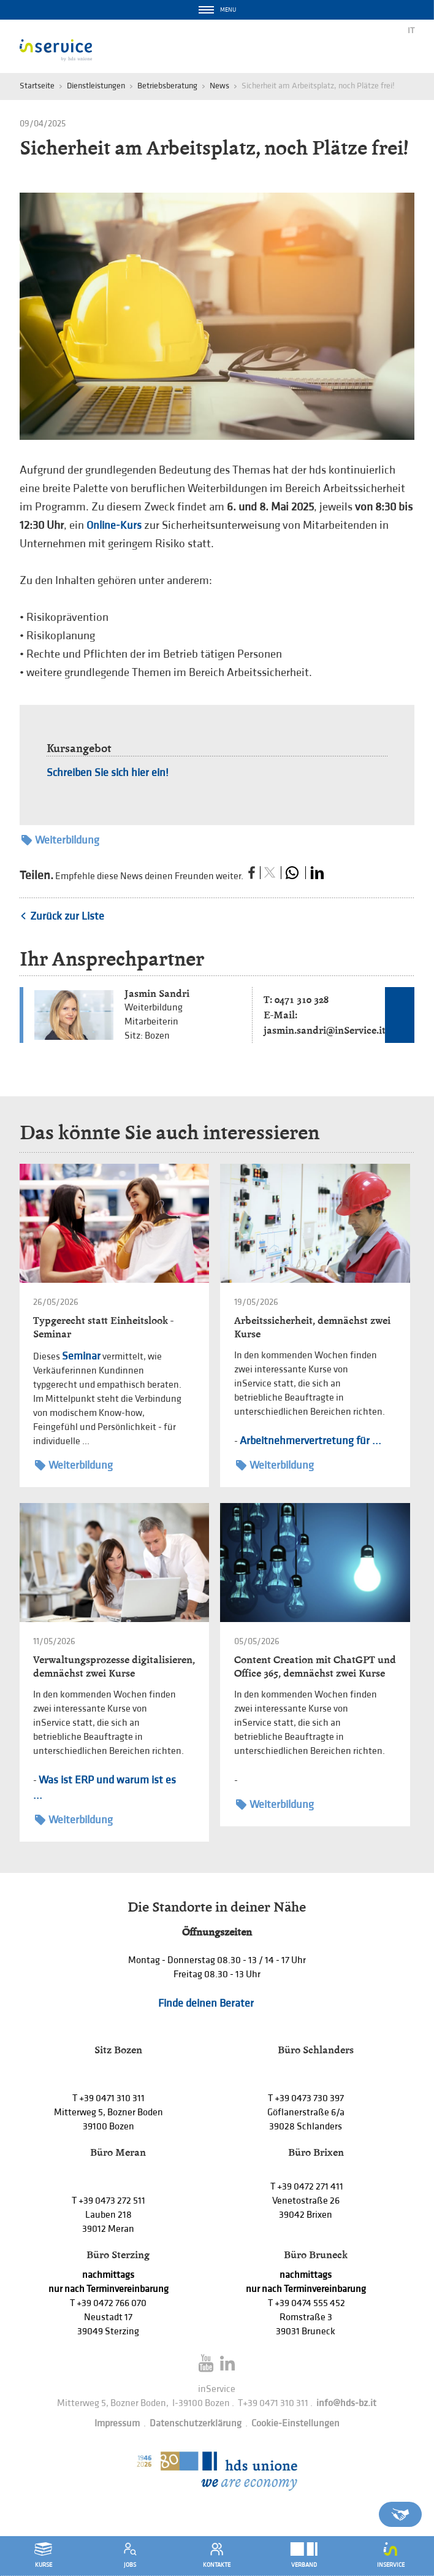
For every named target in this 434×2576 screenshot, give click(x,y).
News (219, 85)
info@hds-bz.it (346, 2403)
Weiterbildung (60, 840)
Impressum (117, 2423)
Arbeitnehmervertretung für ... (310, 1440)
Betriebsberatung (167, 85)
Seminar (81, 1356)
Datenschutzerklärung (196, 2423)
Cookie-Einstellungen (295, 2423)
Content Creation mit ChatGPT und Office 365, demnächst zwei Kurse (315, 1666)
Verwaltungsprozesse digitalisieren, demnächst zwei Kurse (114, 1666)
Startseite (37, 85)
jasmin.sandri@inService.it (325, 1030)
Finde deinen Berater (206, 2003)
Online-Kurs (114, 525)
